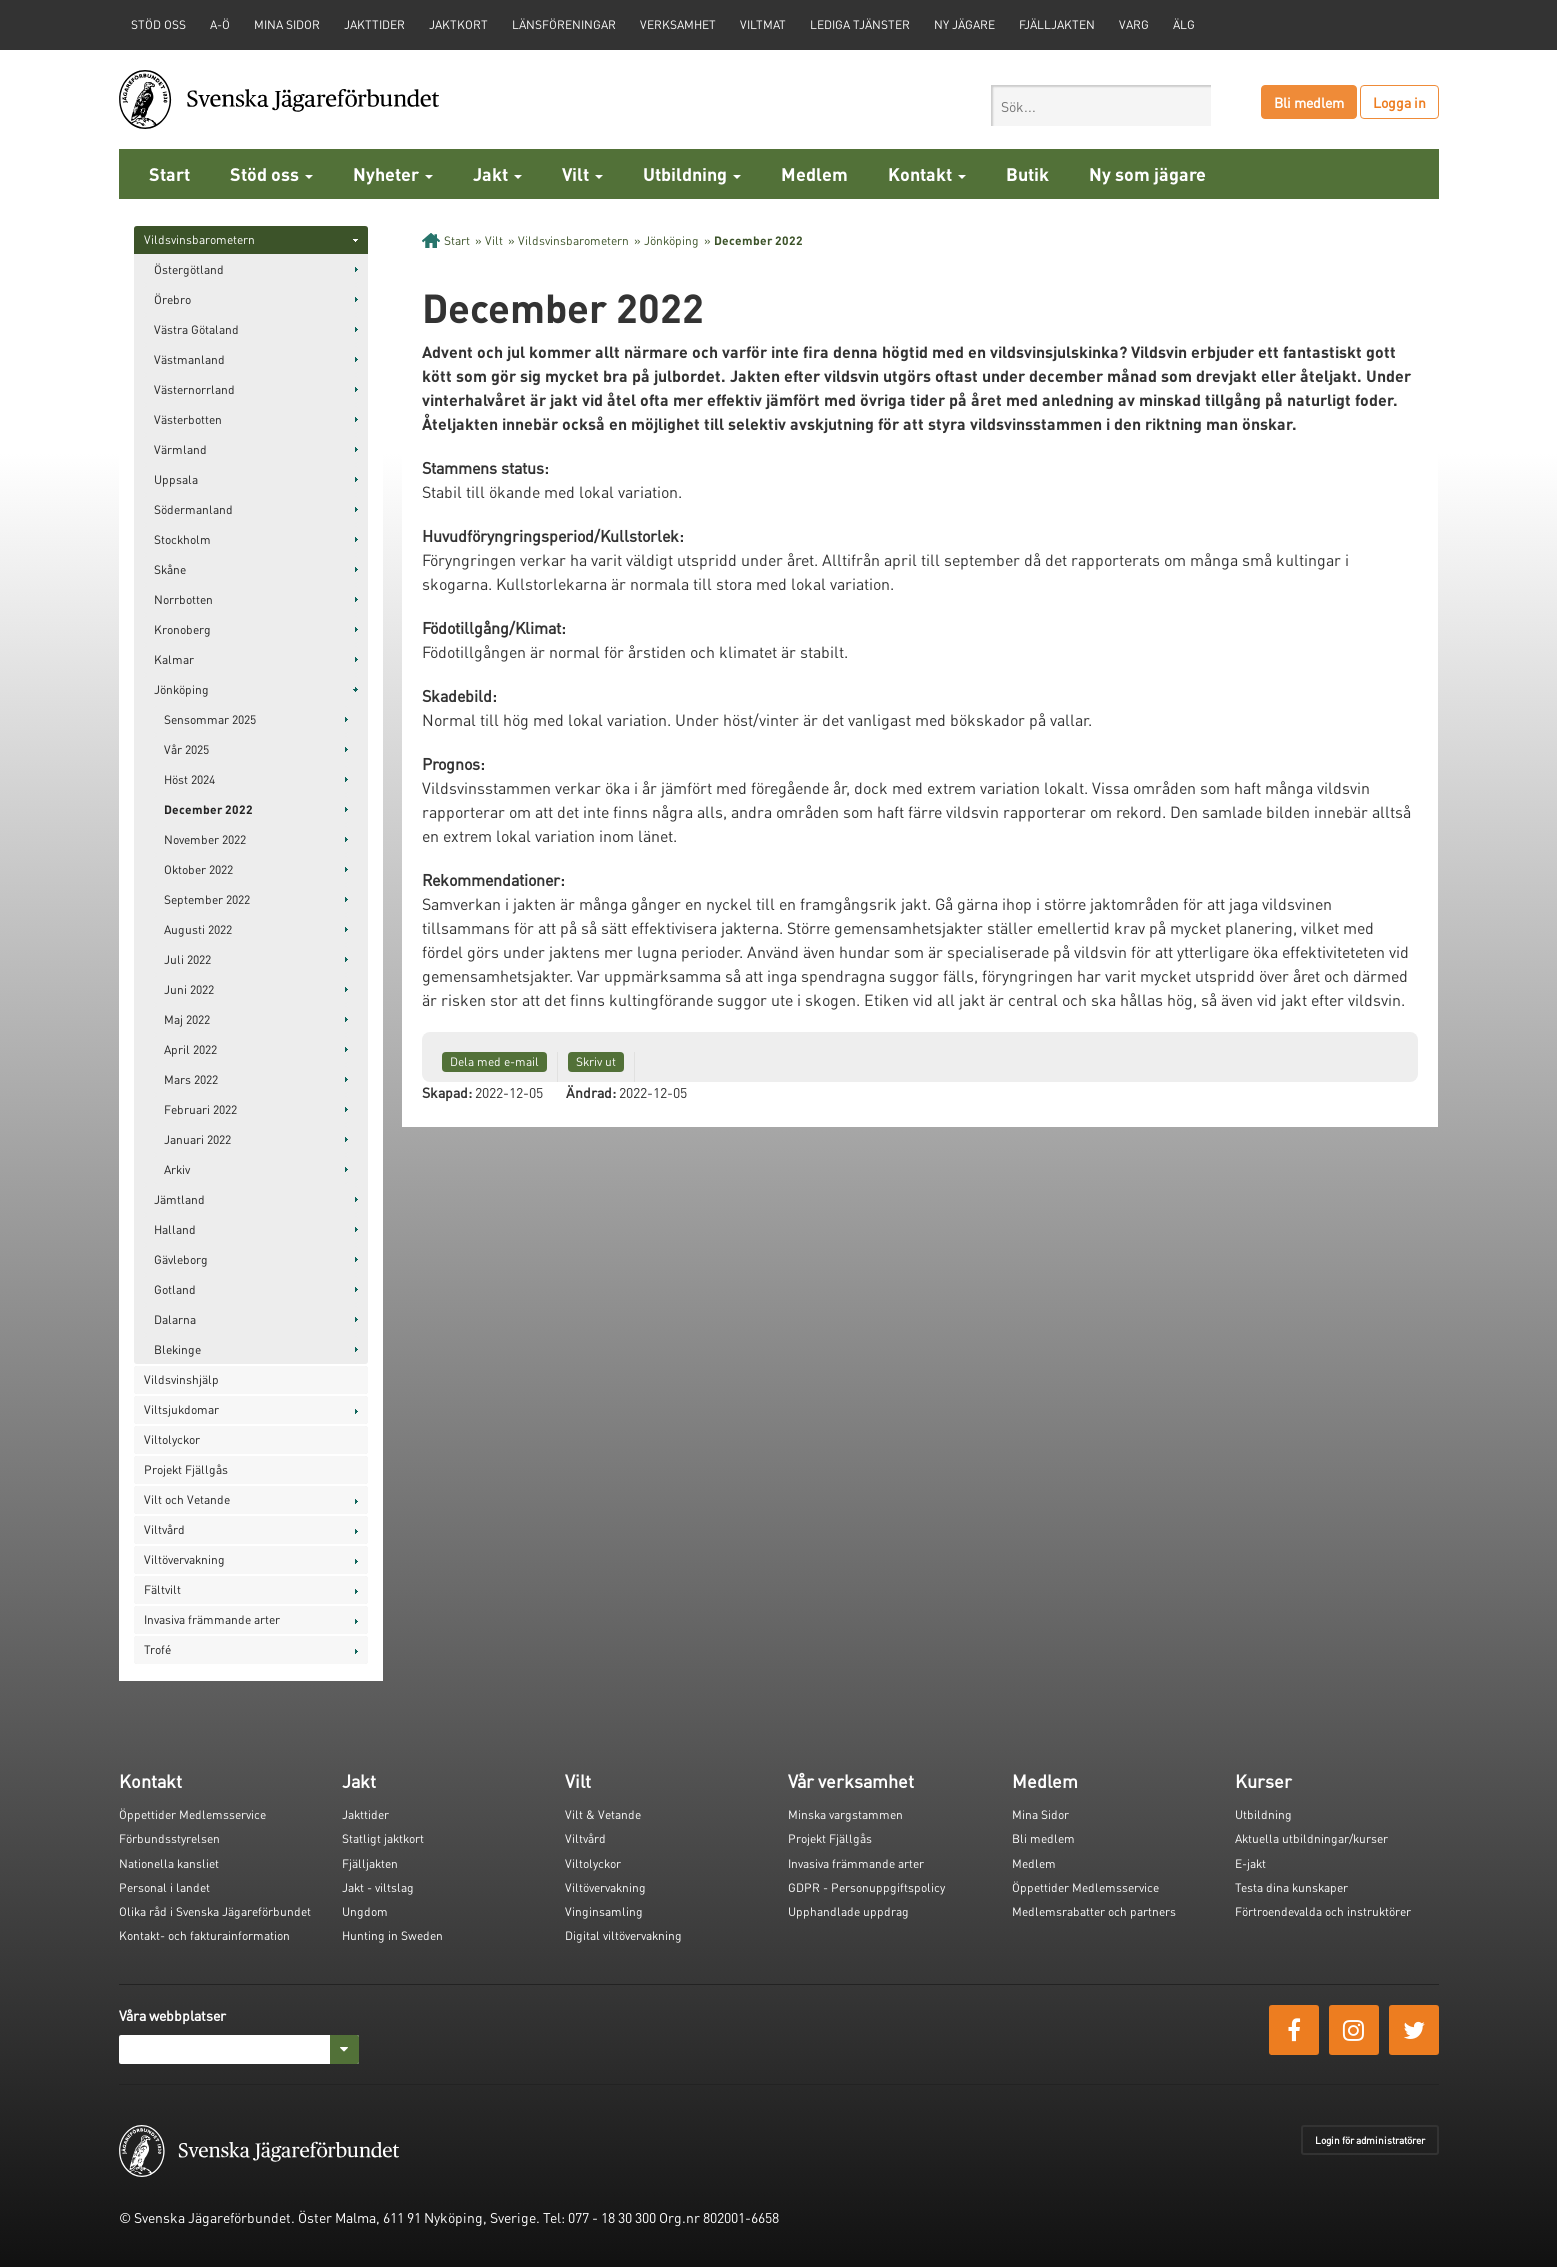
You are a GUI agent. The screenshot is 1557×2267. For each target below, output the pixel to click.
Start (169, 173)
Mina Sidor (1040, 1814)
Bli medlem (1309, 102)
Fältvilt (162, 1589)
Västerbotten (188, 419)
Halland (175, 1229)
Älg (1184, 24)
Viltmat (763, 24)
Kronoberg (182, 629)
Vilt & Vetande (603, 1814)
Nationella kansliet (169, 1863)
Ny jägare (964, 24)
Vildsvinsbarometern (199, 239)
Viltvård (164, 1529)
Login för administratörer (1370, 2140)
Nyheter (393, 173)
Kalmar (174, 659)
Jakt (497, 173)
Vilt (582, 173)
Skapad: (447, 1092)
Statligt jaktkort (383, 1838)
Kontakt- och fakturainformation (204, 1935)
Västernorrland (194, 389)
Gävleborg (181, 1259)
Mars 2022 (191, 1079)
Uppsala (176, 479)
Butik (1027, 173)
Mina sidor (287, 24)
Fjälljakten (1057, 24)
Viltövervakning (184, 1559)
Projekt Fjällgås (186, 1469)
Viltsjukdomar (181, 1409)
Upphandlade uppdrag (848, 1911)
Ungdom (365, 1911)
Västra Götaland (196, 329)
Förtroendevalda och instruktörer (1323, 1911)
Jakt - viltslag (378, 1887)
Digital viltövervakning (623, 1935)
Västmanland (189, 359)
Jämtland (179, 1199)
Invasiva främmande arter (212, 1619)
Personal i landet (164, 1887)
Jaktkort (458, 24)
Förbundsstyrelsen (169, 1838)
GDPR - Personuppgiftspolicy (866, 1887)
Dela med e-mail (494, 1061)
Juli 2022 (187, 959)
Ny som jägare (1147, 173)
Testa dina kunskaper (1291, 1887)
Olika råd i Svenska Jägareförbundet (215, 1911)
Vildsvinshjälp (181, 1379)
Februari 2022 (200, 1109)
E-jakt (1250, 1863)
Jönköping (181, 689)
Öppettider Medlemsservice (192, 1814)
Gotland (175, 1289)
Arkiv (177, 1169)
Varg (1134, 24)
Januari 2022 (197, 1139)
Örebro (172, 299)
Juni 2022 (189, 989)
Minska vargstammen (845, 1814)
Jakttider (374, 24)
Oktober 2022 (198, 869)
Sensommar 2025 (210, 719)
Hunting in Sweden (392, 1935)
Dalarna (175, 1319)
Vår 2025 (186, 749)
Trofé (157, 1649)
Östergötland (189, 269)
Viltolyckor (172, 1439)
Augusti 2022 (198, 929)
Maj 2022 (187, 1019)
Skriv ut (596, 1061)
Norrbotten (183, 599)
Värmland (180, 449)
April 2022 (190, 1049)
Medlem (814, 173)
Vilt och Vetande (187, 1499)
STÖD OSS (158, 24)
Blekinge (177, 1349)
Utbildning (692, 173)
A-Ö (220, 24)
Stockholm (182, 539)
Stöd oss (271, 173)
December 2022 (208, 809)
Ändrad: (591, 1092)
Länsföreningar (564, 24)
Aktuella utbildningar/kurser (1311, 1838)
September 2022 (207, 899)
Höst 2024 (189, 779)
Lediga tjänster (860, 24)
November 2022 (205, 839)
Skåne (170, 569)
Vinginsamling (604, 1911)
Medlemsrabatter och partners (1094, 1911)
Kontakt (927, 173)
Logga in (1399, 102)
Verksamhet (678, 24)
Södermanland (193, 509)
